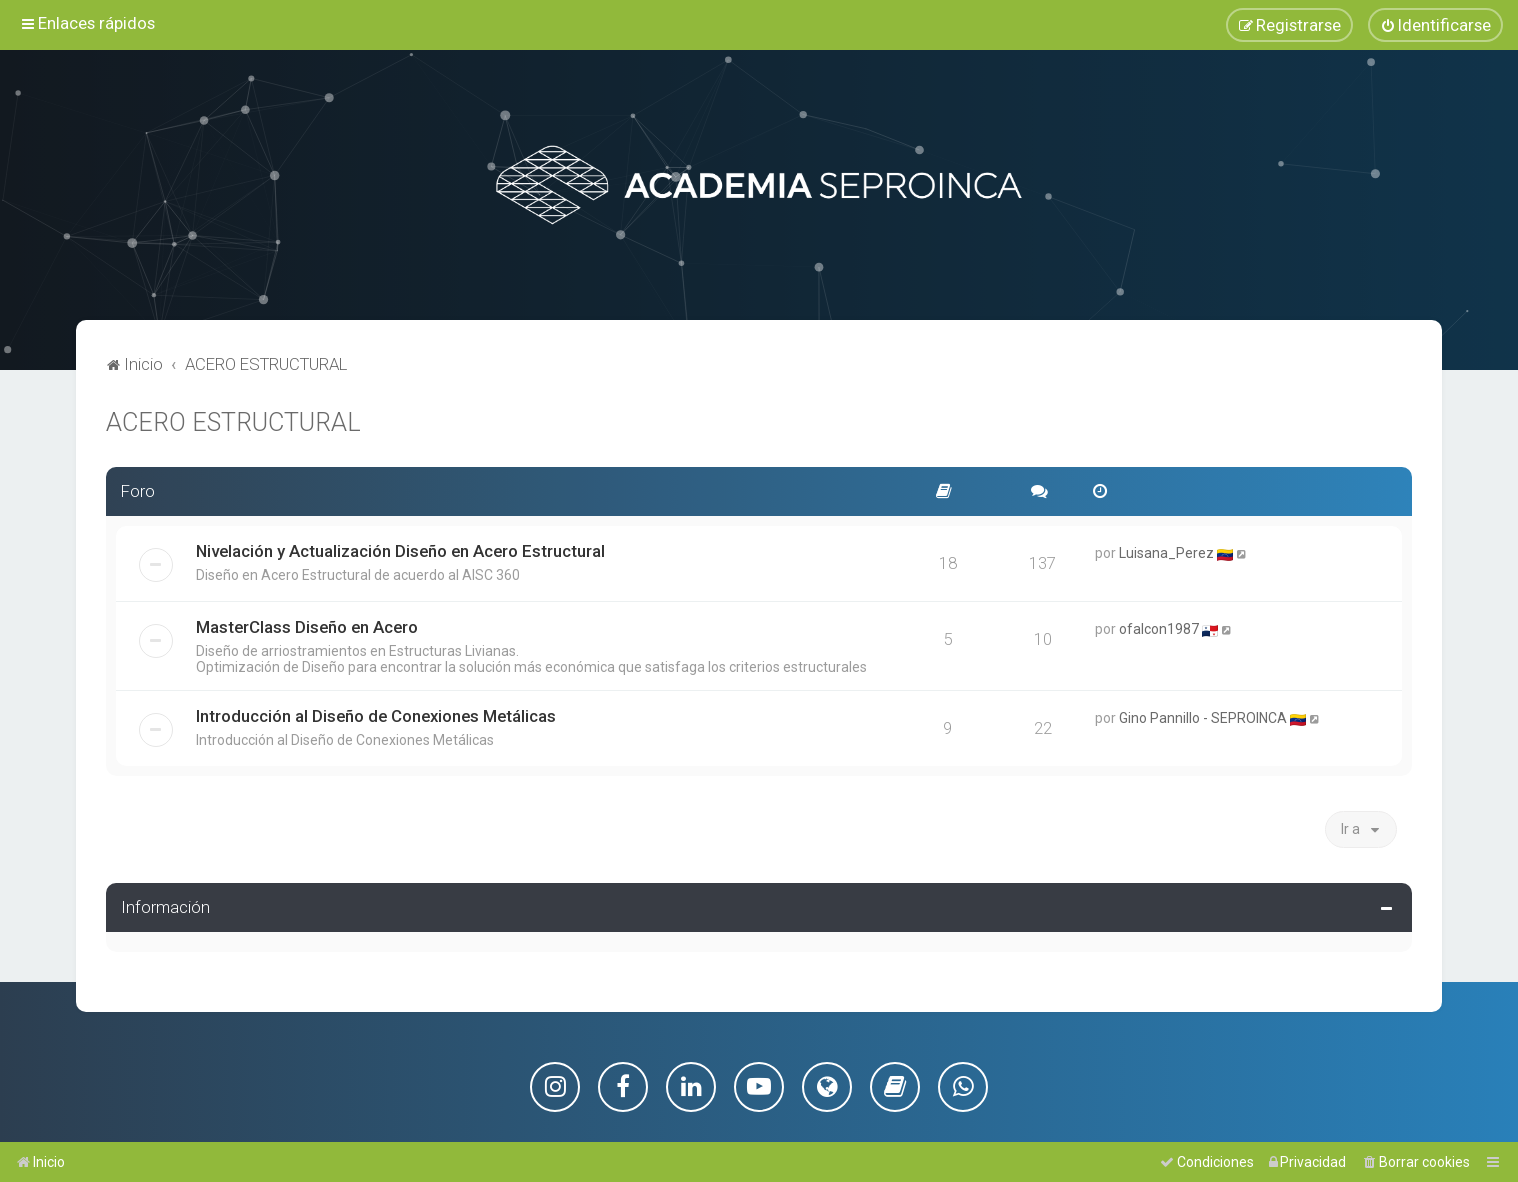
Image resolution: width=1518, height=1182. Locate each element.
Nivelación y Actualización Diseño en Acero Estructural (400, 549)
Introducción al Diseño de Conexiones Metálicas (376, 714)
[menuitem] (1435, 25)
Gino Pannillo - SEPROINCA (1203, 716)
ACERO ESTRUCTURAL (233, 420)
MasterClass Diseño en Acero (307, 625)
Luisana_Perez (1166, 551)
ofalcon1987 (1159, 627)
